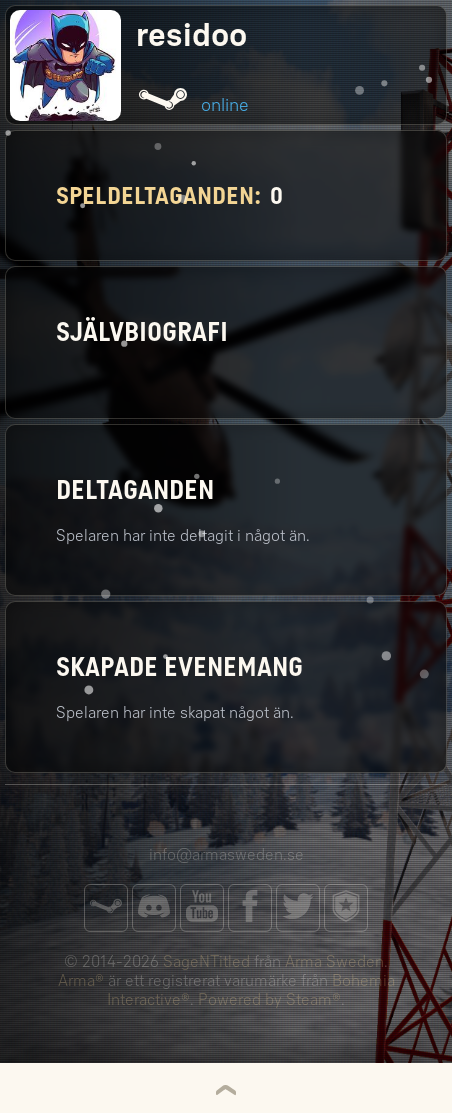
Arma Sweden (334, 961)
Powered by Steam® (269, 999)
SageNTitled (206, 961)
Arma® (81, 980)
